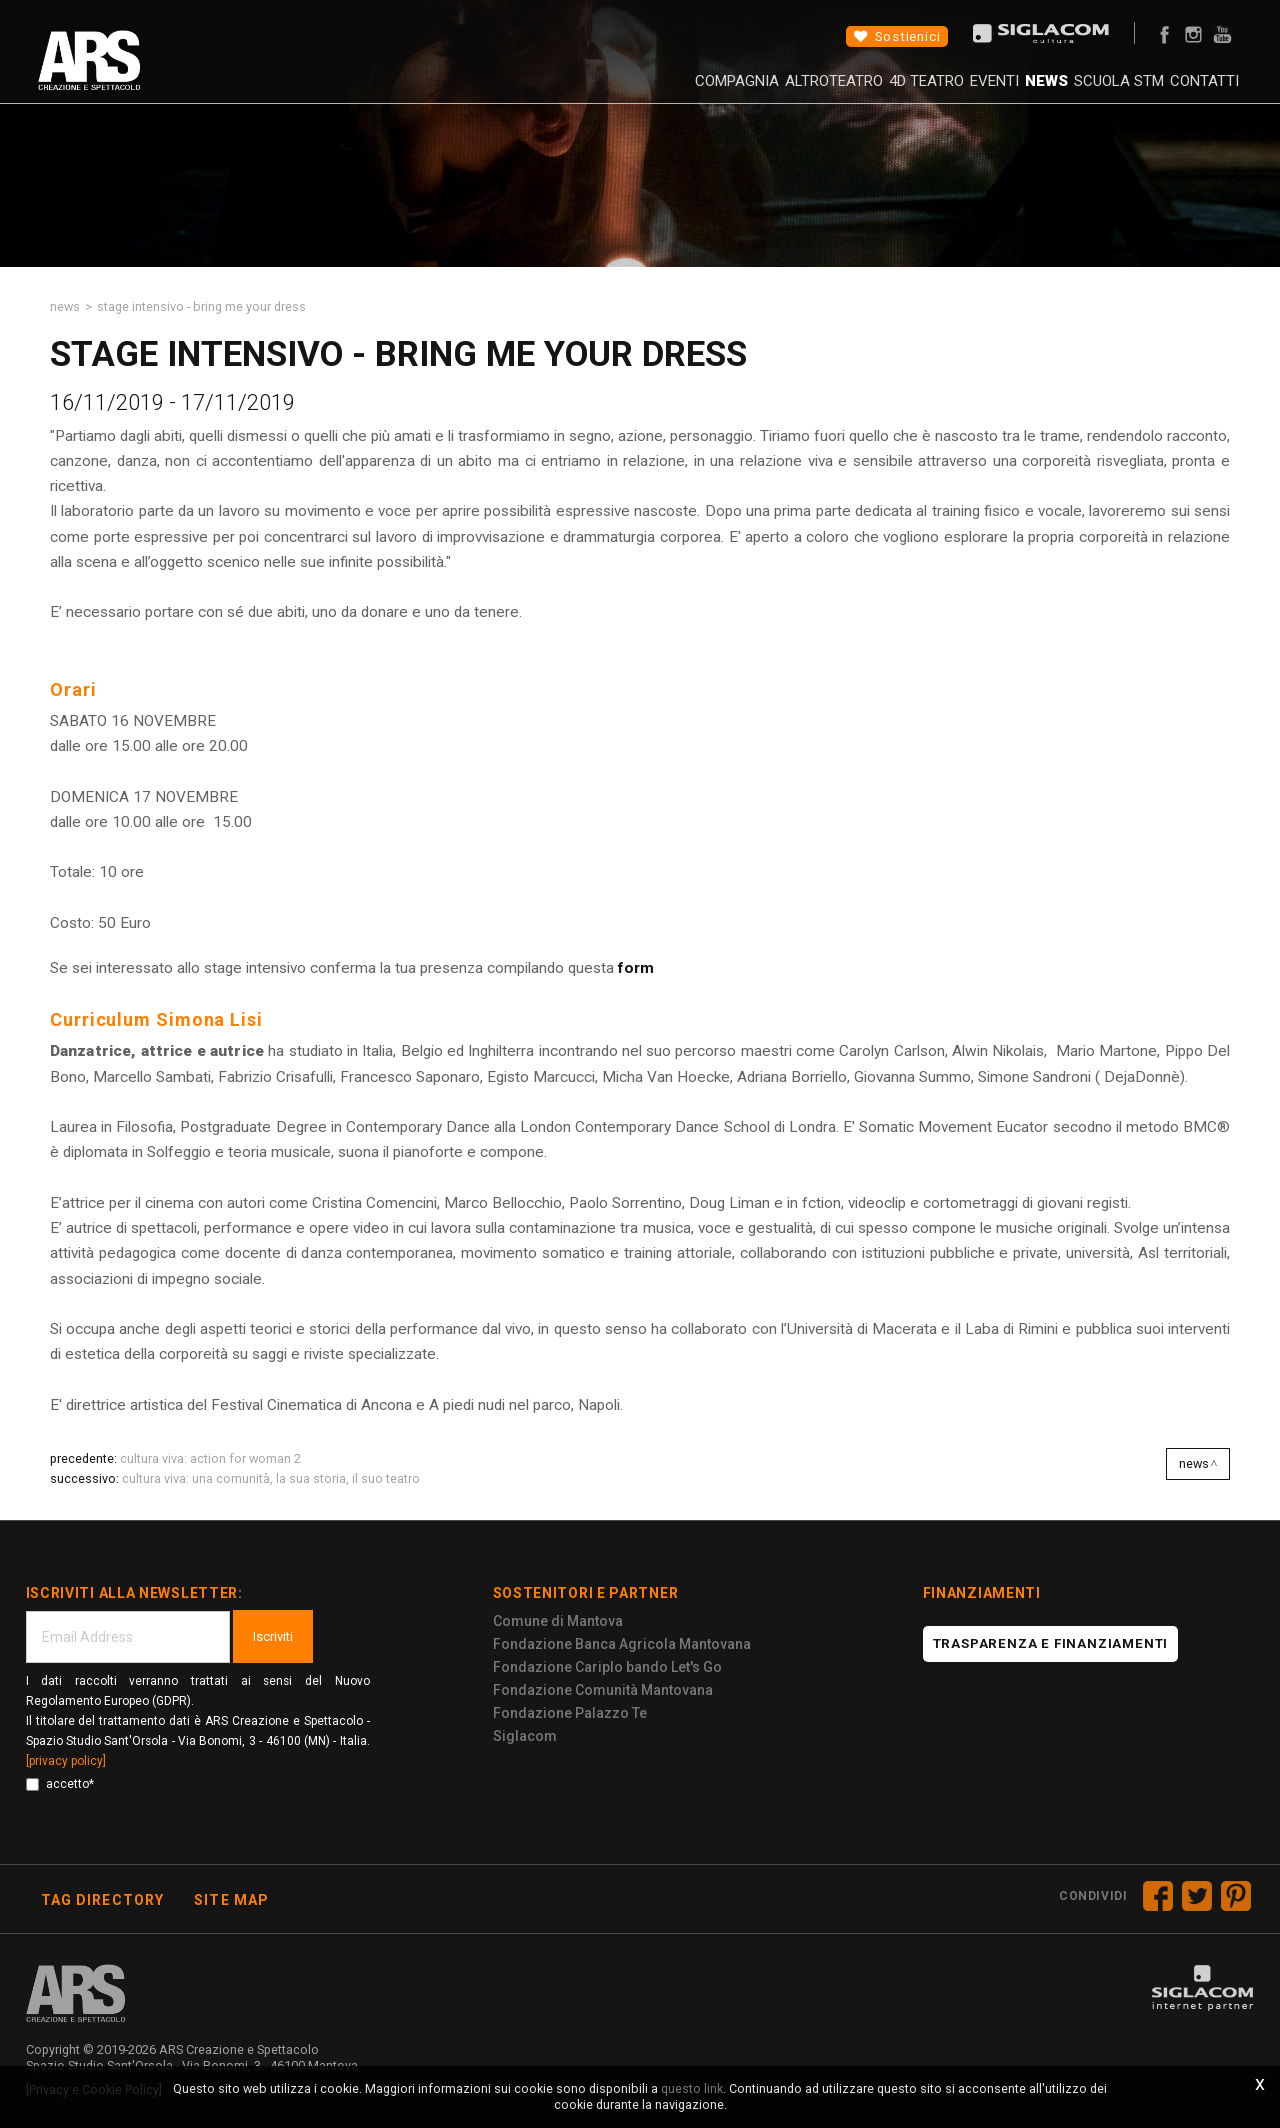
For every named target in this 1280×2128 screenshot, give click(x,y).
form (634, 968)
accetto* (60, 1784)
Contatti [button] (1182, 95)
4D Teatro (824, 95)
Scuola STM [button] (1077, 95)
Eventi (912, 95)
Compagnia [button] (595, 95)
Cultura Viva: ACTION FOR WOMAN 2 (210, 1458)
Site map (231, 1900)
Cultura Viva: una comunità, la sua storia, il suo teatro (271, 1478)
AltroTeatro (712, 95)
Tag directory (103, 1900)
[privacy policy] (66, 1761)
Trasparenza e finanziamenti (1051, 1643)
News (984, 95)
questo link (692, 2088)
